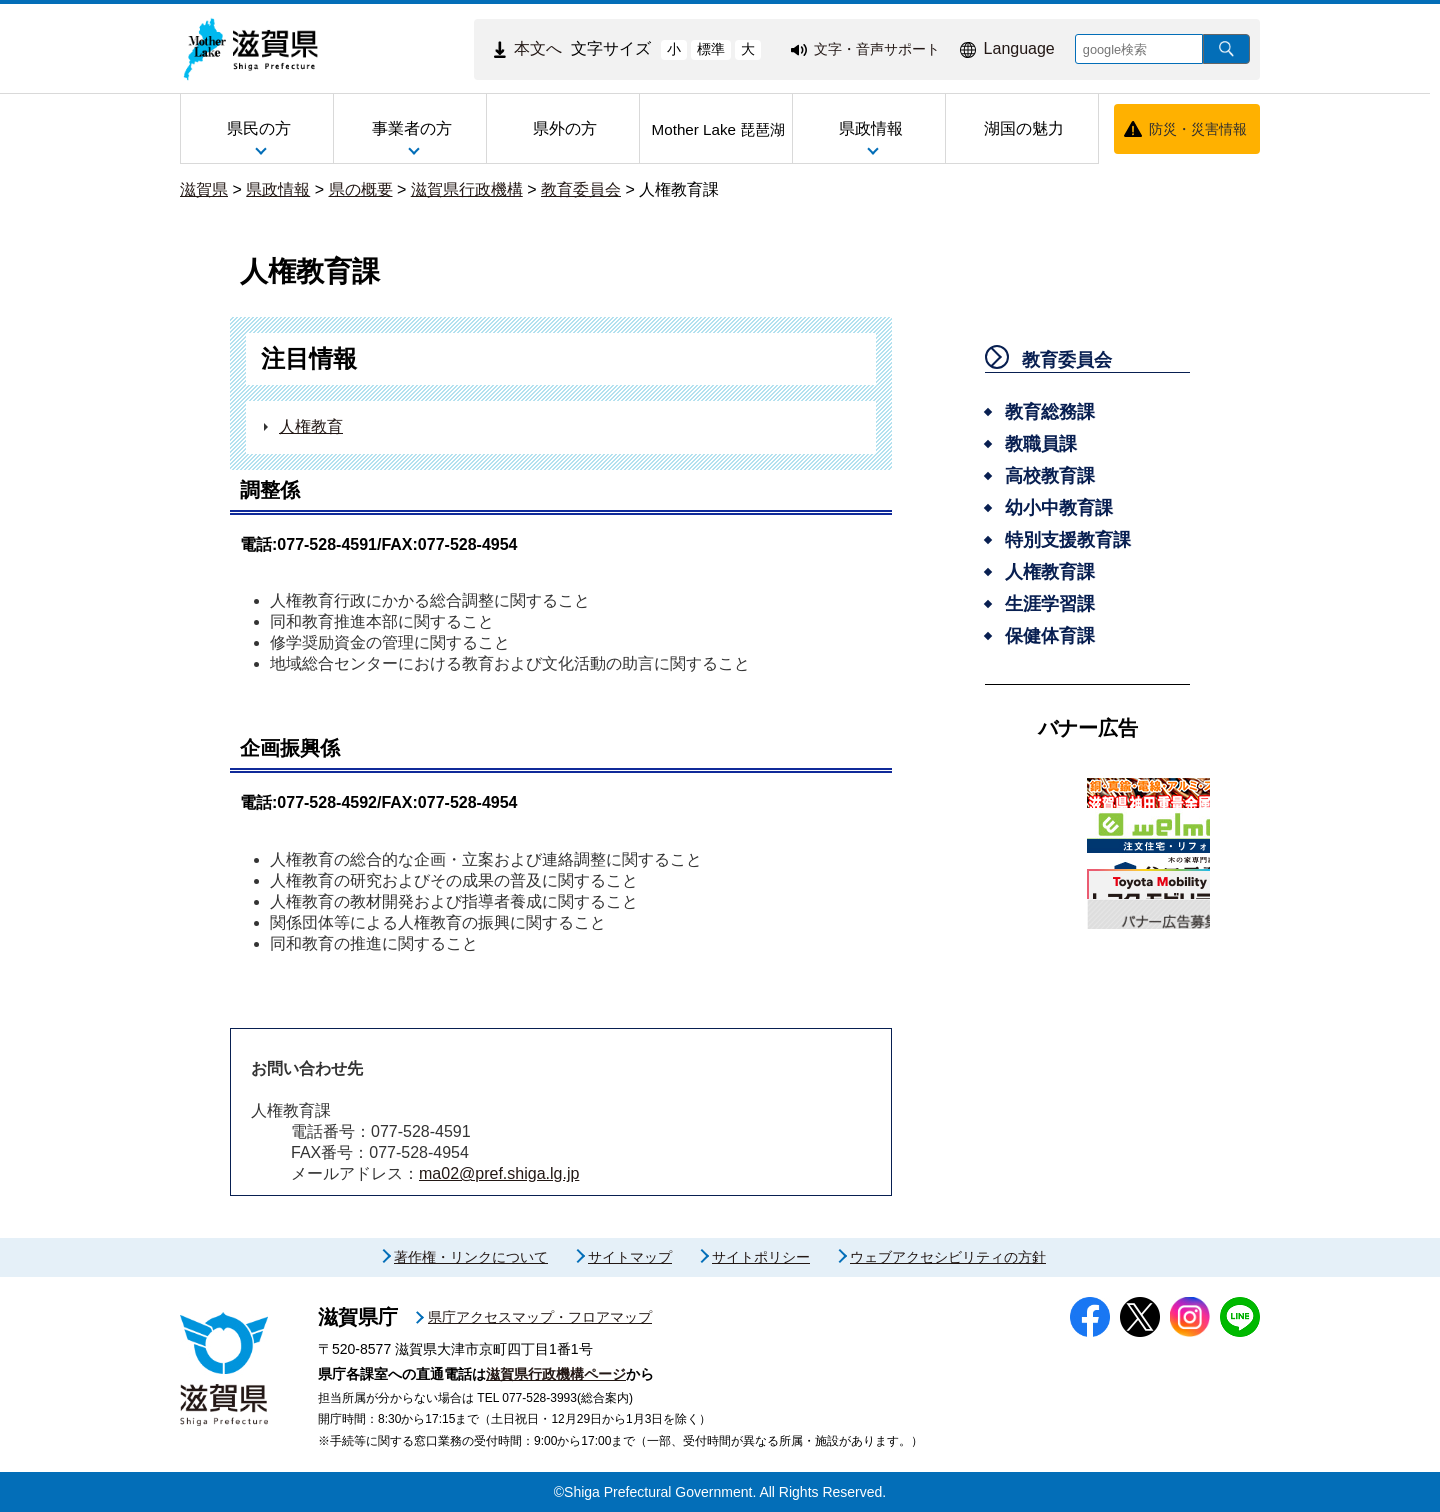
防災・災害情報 (1198, 129)
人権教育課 (679, 189)
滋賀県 (204, 189)
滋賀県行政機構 (467, 189)
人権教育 (311, 426)
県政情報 (278, 189)
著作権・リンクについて (471, 1257)
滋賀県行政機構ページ (556, 1374)
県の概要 (361, 189)
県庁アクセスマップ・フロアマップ (540, 1317)
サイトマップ (630, 1257)
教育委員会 (581, 189)
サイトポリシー (761, 1257)
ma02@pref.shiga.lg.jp (499, 1173)
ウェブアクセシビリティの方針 (948, 1257)
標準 (711, 49)
